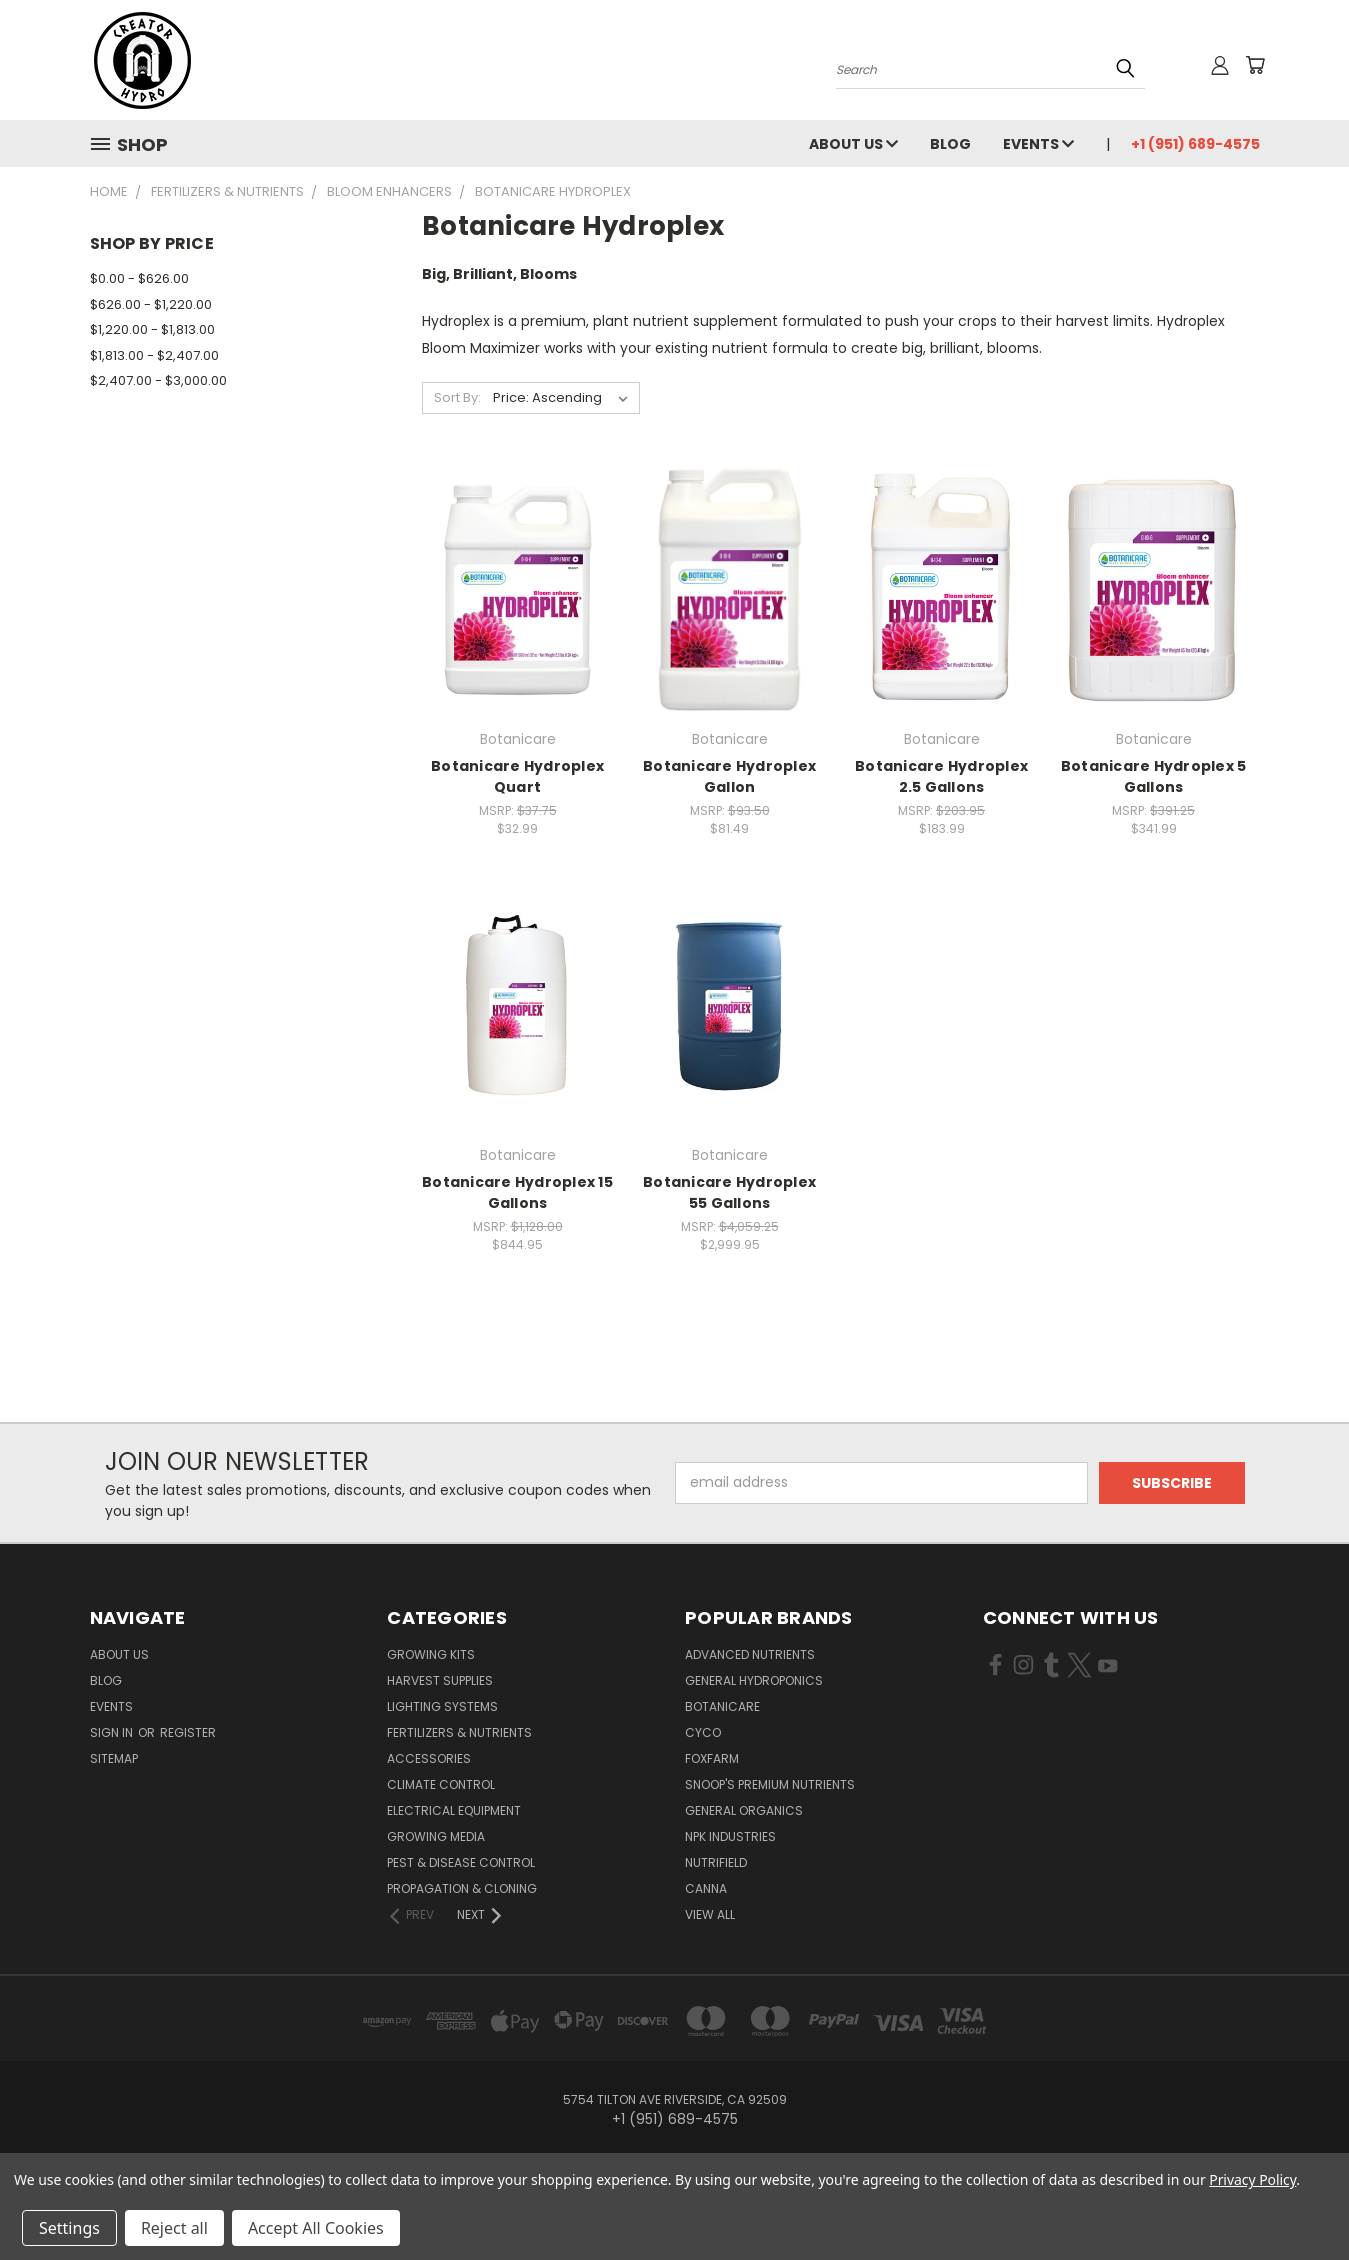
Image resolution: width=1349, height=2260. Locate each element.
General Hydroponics (754, 1680)
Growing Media (436, 1836)
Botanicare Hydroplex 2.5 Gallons (941, 776)
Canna (706, 1888)
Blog (950, 144)
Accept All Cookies (316, 2228)
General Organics (744, 1810)
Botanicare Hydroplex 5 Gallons (1154, 776)
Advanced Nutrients (750, 1654)
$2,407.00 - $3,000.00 (158, 380)
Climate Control (441, 1784)
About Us (853, 144)
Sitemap (114, 1758)
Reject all (174, 2228)
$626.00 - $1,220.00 (151, 304)
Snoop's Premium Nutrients (770, 1784)
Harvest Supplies (440, 1680)
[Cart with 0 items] (1255, 65)
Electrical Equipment (454, 1810)
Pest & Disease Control (461, 1862)
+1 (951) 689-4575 (1195, 144)
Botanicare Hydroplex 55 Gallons (729, 1192)
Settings (69, 2228)
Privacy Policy (1252, 2179)
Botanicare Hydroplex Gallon (729, 776)
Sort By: (457, 397)
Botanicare (722, 1706)
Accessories (429, 1758)
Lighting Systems (442, 1706)
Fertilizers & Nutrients (459, 1732)
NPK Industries (730, 1836)
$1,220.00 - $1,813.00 (152, 329)
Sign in (113, 1732)
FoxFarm (712, 1758)
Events (1038, 144)
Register (188, 1732)
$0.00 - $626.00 (139, 278)
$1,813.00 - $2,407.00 (154, 355)
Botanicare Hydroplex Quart (517, 776)
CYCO (703, 1732)
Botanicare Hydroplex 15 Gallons (517, 1192)
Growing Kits (431, 1654)
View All (710, 1914)
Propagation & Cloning (462, 1888)
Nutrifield (716, 1862)
